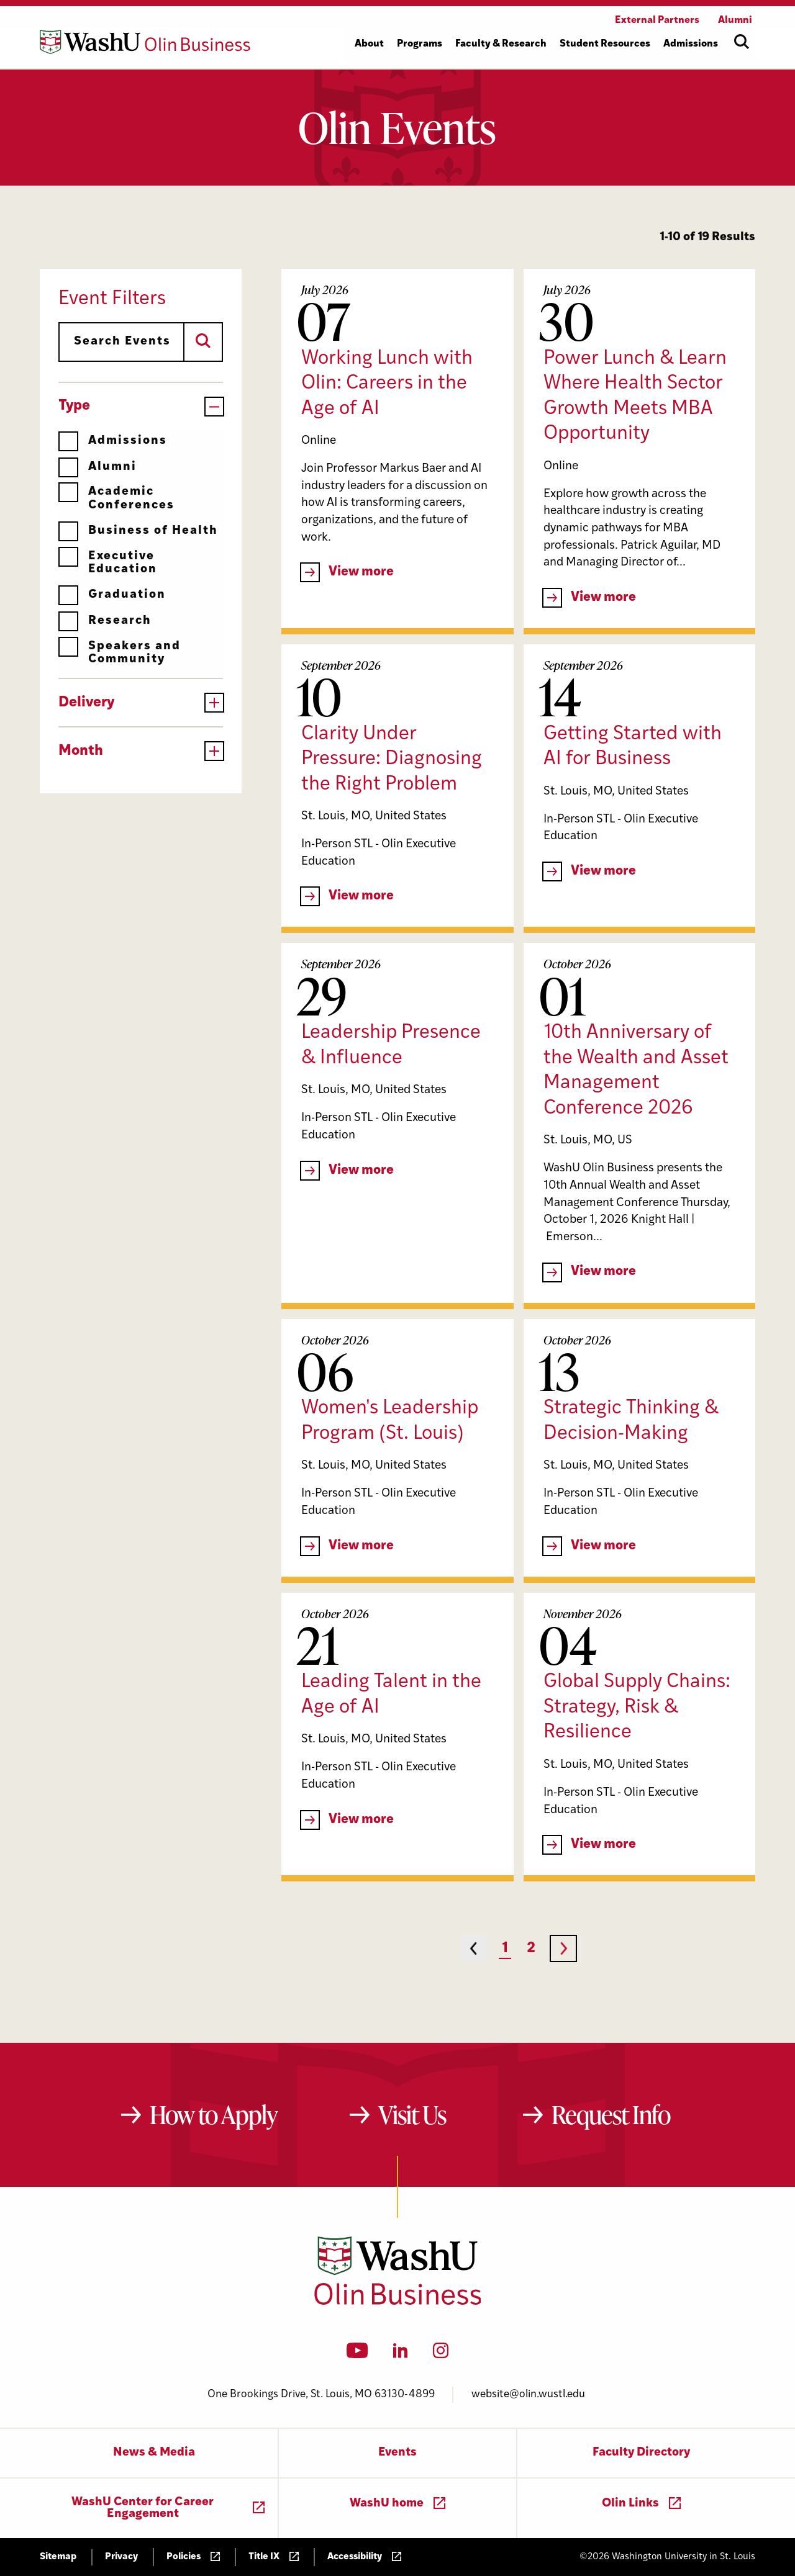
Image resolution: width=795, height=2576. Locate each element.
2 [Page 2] (531, 1949)
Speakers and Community (119, 652)
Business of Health (138, 531)
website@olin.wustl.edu (528, 2394)
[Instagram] (440, 2354)
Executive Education (107, 562)
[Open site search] (741, 41)
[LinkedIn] (400, 2354)
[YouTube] (357, 2354)
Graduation (112, 594)
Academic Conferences (116, 498)
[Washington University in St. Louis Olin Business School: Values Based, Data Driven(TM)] (397, 2302)
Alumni (97, 467)
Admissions (112, 441)
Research (105, 621)
